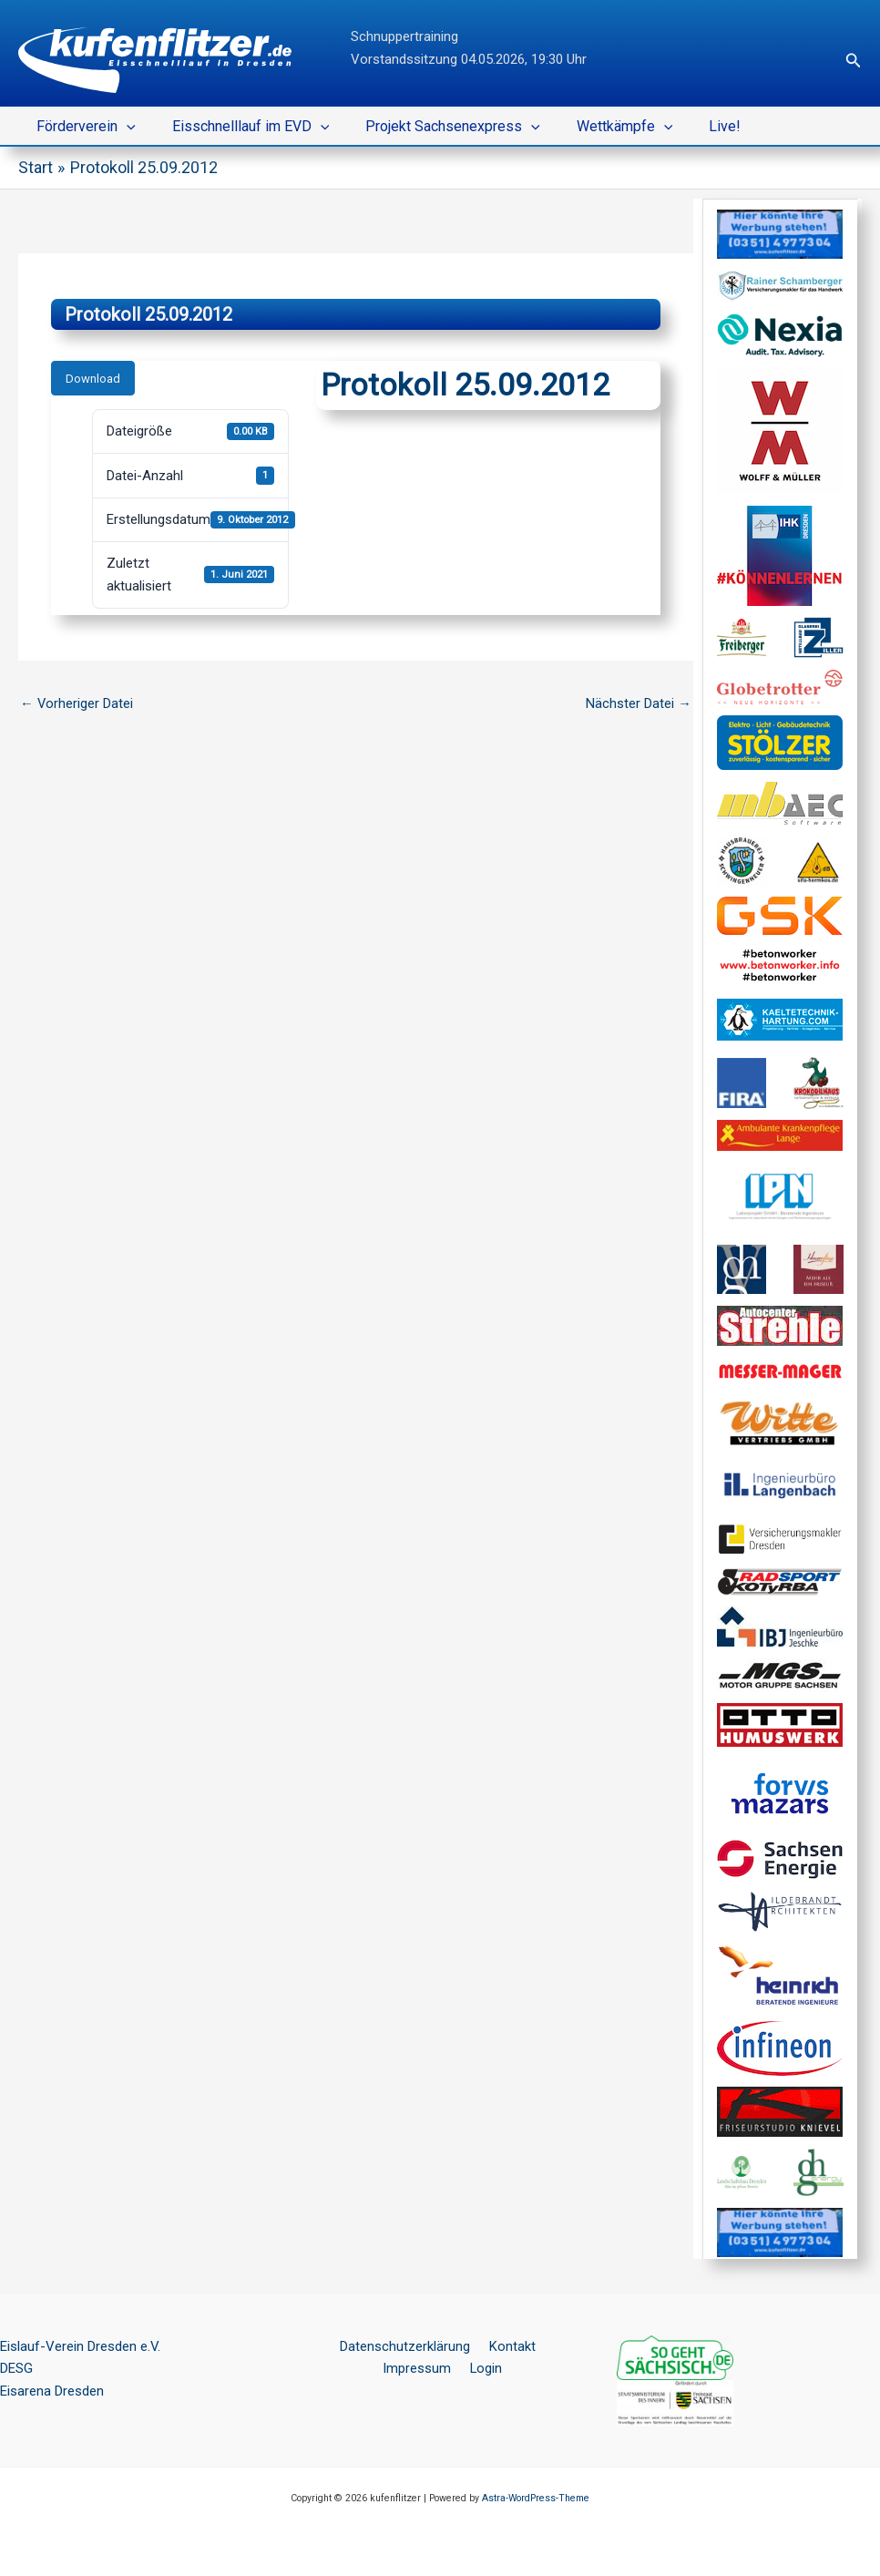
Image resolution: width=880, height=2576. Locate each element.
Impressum (420, 2368)
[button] (853, 60)
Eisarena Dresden (52, 2391)
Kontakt (509, 2345)
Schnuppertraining (404, 36)
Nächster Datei (638, 703)
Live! (692, 126)
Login (484, 2368)
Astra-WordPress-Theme (535, 2497)
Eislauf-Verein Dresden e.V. (80, 2345)
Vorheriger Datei (77, 703)
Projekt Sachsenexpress (434, 126)
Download (93, 378)
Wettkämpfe (599, 126)
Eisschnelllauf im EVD (240, 126)
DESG (16, 2368)
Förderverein (82, 126)
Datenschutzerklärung (407, 2345)
